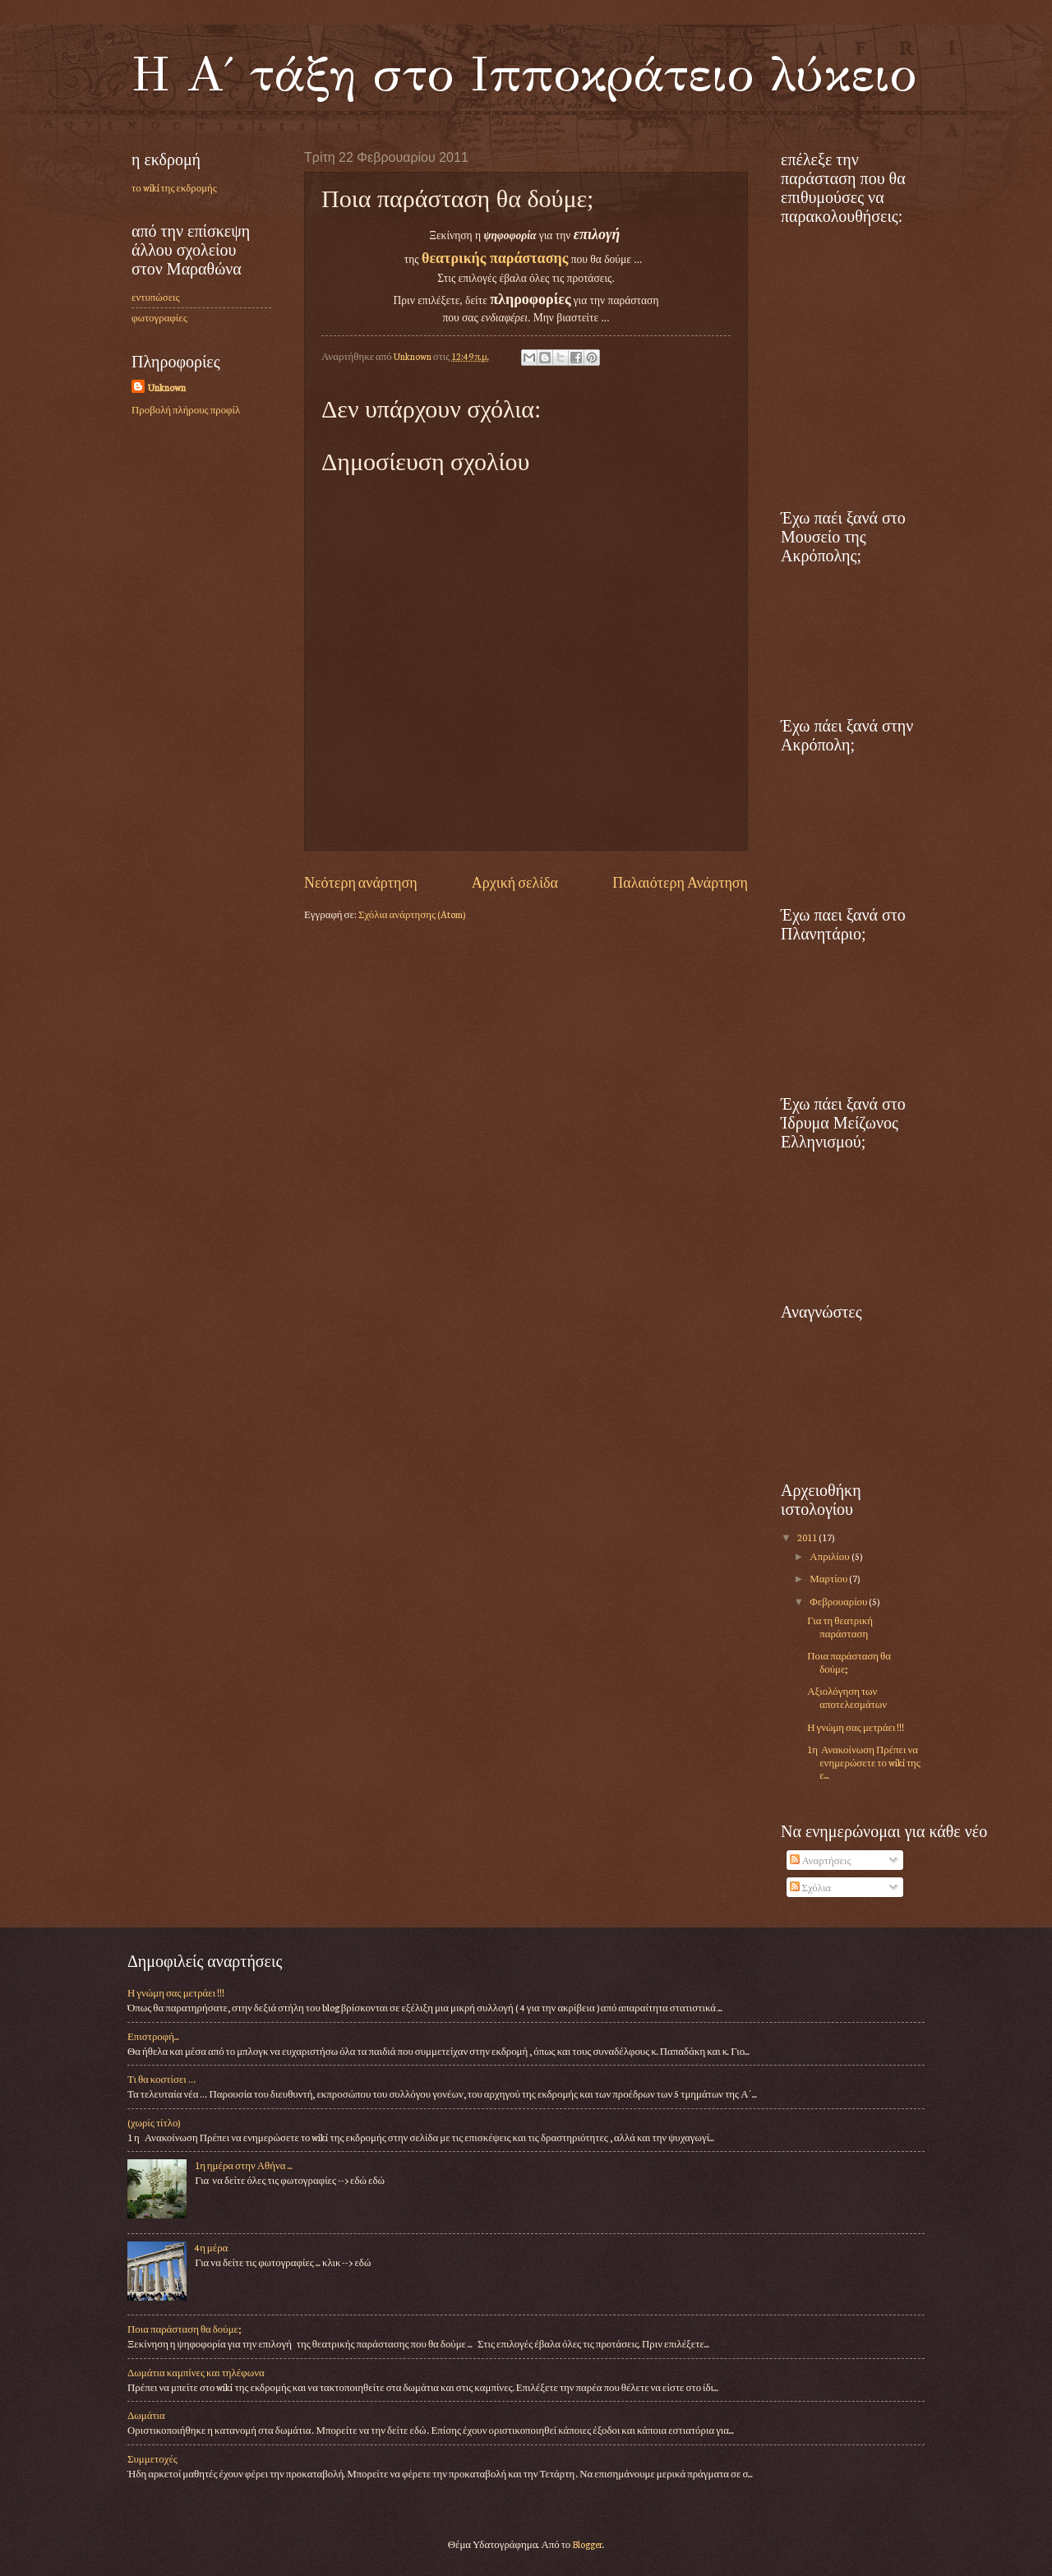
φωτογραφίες (159, 317)
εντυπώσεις (156, 296)
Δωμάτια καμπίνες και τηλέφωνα (196, 2372)
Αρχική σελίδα (515, 881)
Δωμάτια (146, 2414)
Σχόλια (810, 1887)
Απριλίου (830, 1556)
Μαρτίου (829, 1578)
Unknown (167, 387)
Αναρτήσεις (820, 1860)
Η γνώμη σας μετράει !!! (855, 1726)
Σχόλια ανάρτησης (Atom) (411, 914)
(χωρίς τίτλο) (153, 2122)
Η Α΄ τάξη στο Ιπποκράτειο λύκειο (524, 74)
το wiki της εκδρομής (174, 187)
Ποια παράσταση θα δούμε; (849, 1661)
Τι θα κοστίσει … (161, 2078)
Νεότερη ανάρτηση (361, 881)
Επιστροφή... (153, 2036)
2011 (808, 1537)
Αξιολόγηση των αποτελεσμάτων (847, 1697)
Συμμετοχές (152, 2458)
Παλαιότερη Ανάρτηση (680, 881)
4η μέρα (211, 2247)
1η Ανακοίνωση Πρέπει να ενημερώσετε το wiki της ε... (863, 1762)
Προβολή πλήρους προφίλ (186, 409)
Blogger (587, 2544)
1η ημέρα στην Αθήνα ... (243, 2165)
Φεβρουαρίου (839, 1601)
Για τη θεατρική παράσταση (840, 1626)
